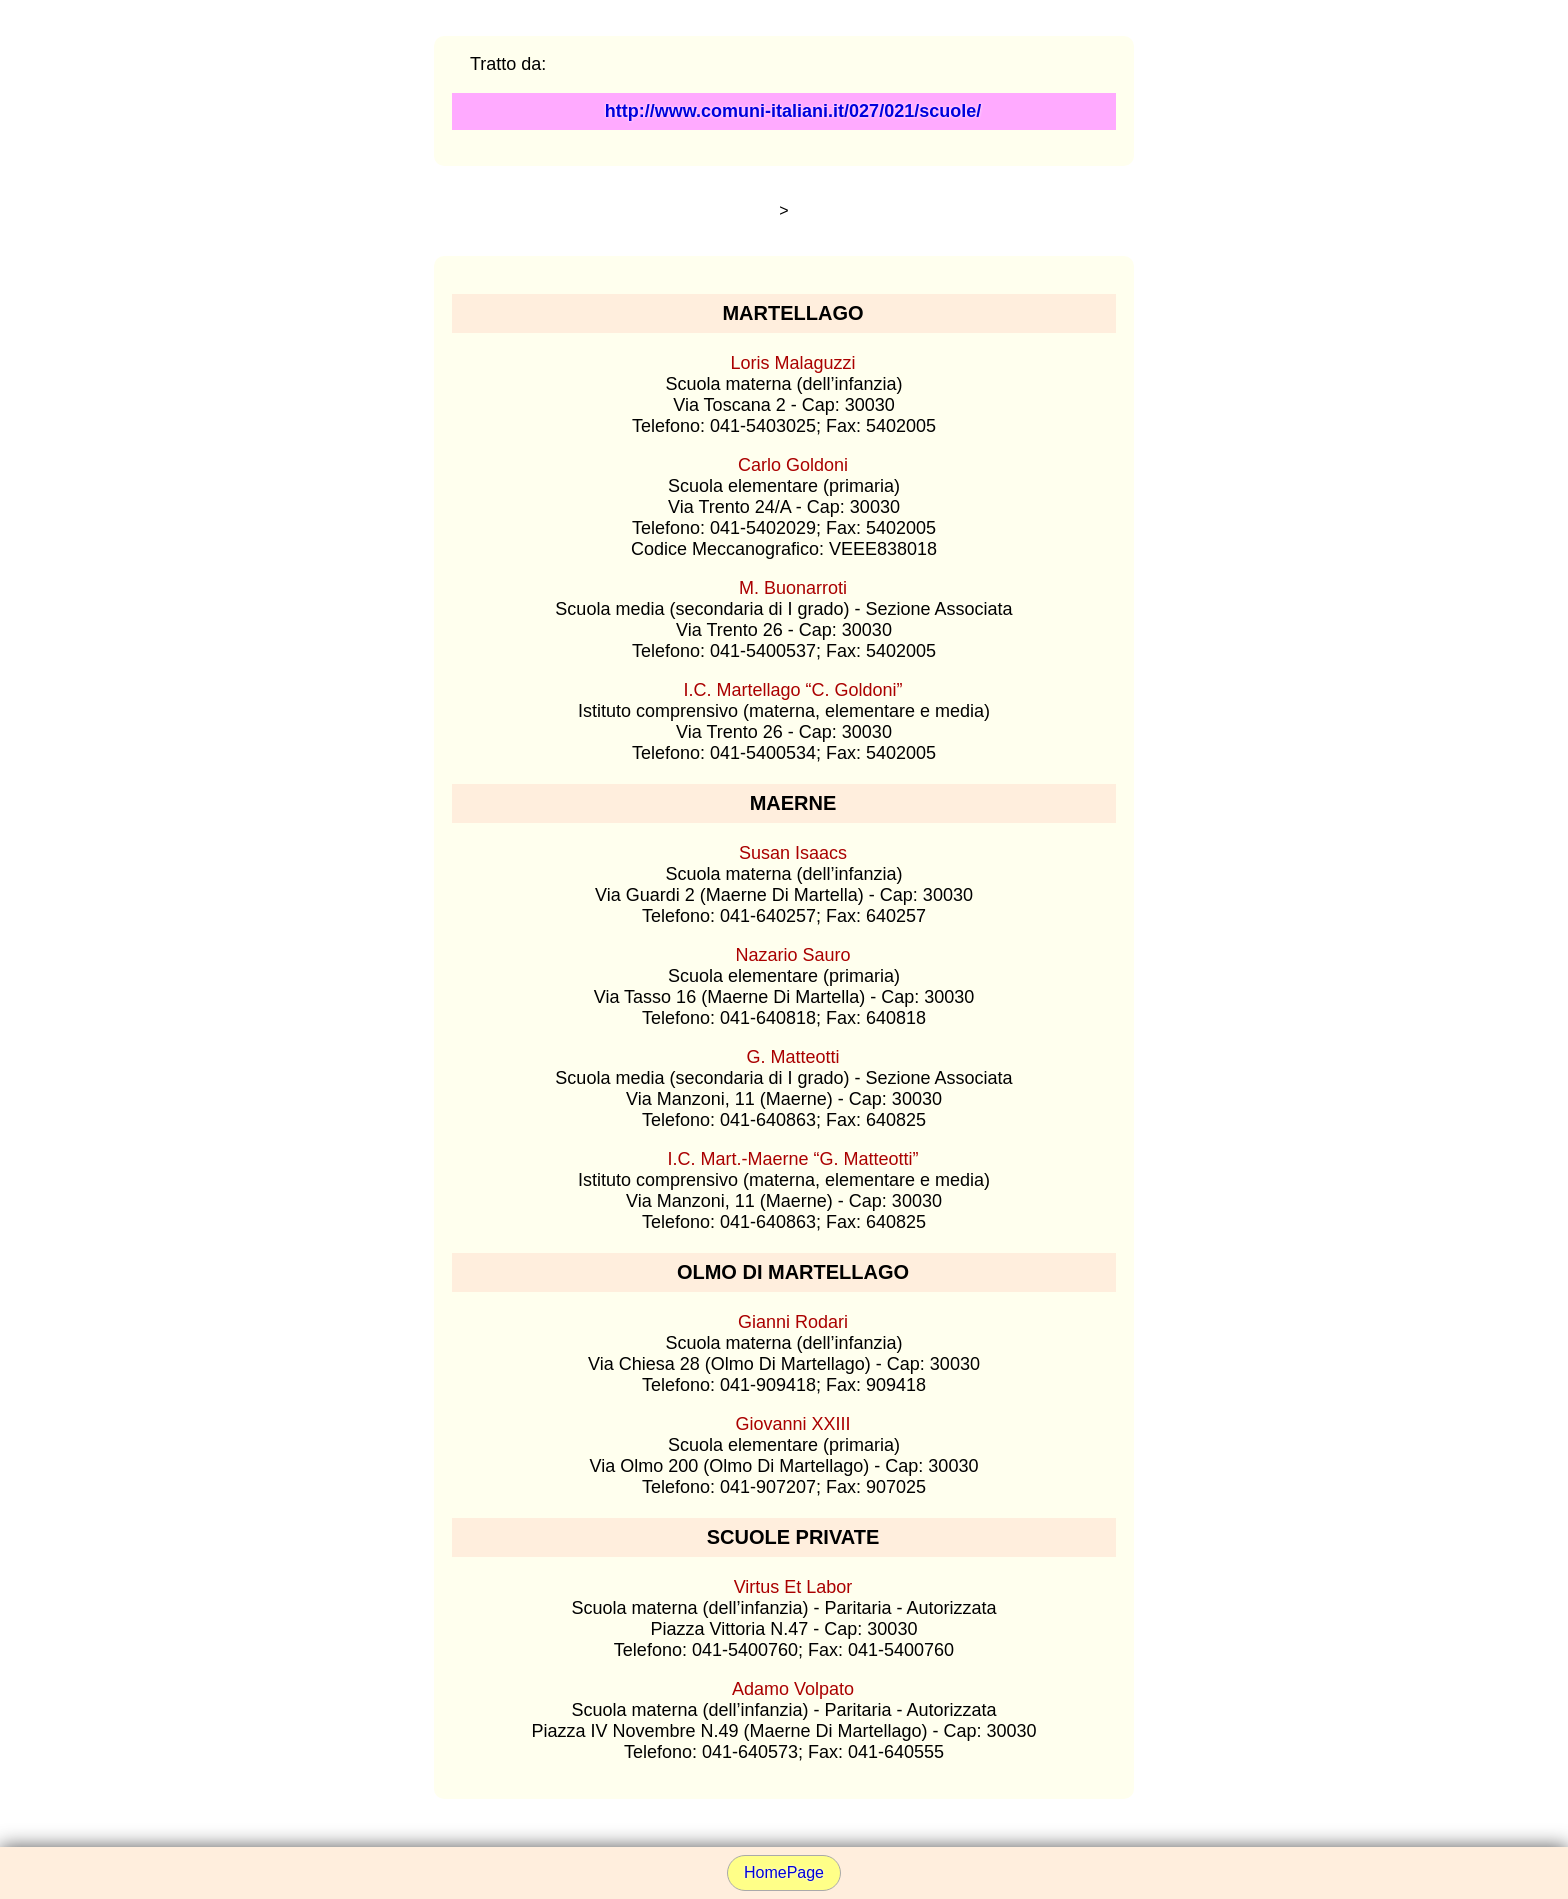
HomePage (784, 1872)
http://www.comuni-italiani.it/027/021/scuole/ (793, 111)
